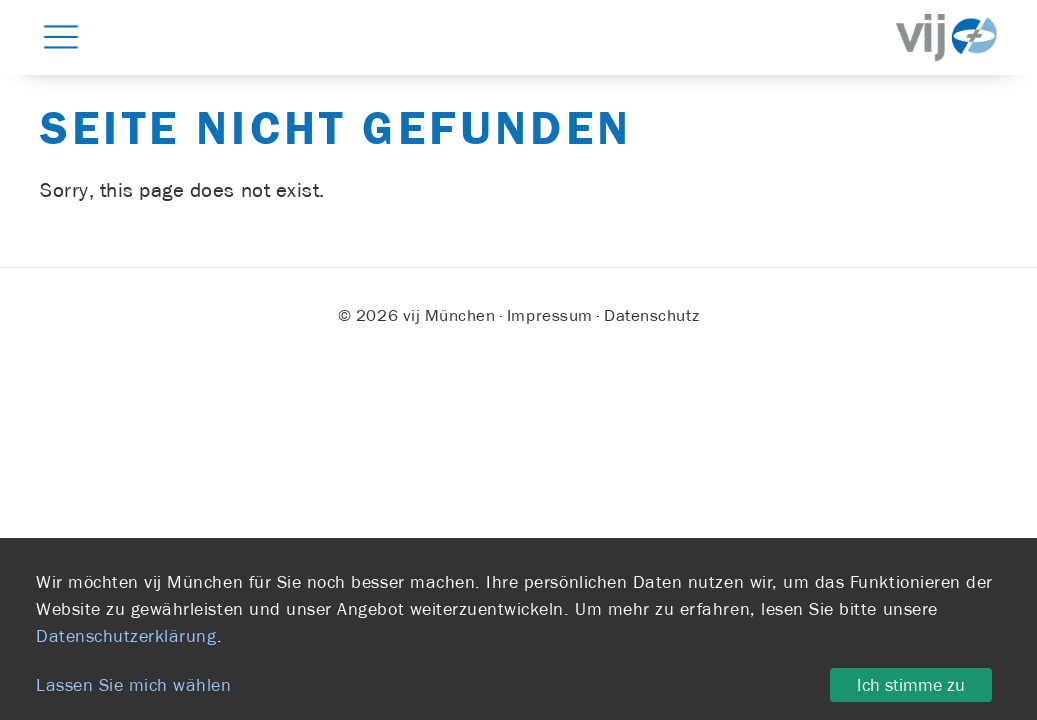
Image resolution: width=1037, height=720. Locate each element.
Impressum (550, 315)
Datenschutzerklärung (126, 636)
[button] (61, 36)
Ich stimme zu (911, 685)
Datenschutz (651, 315)
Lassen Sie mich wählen (134, 685)
